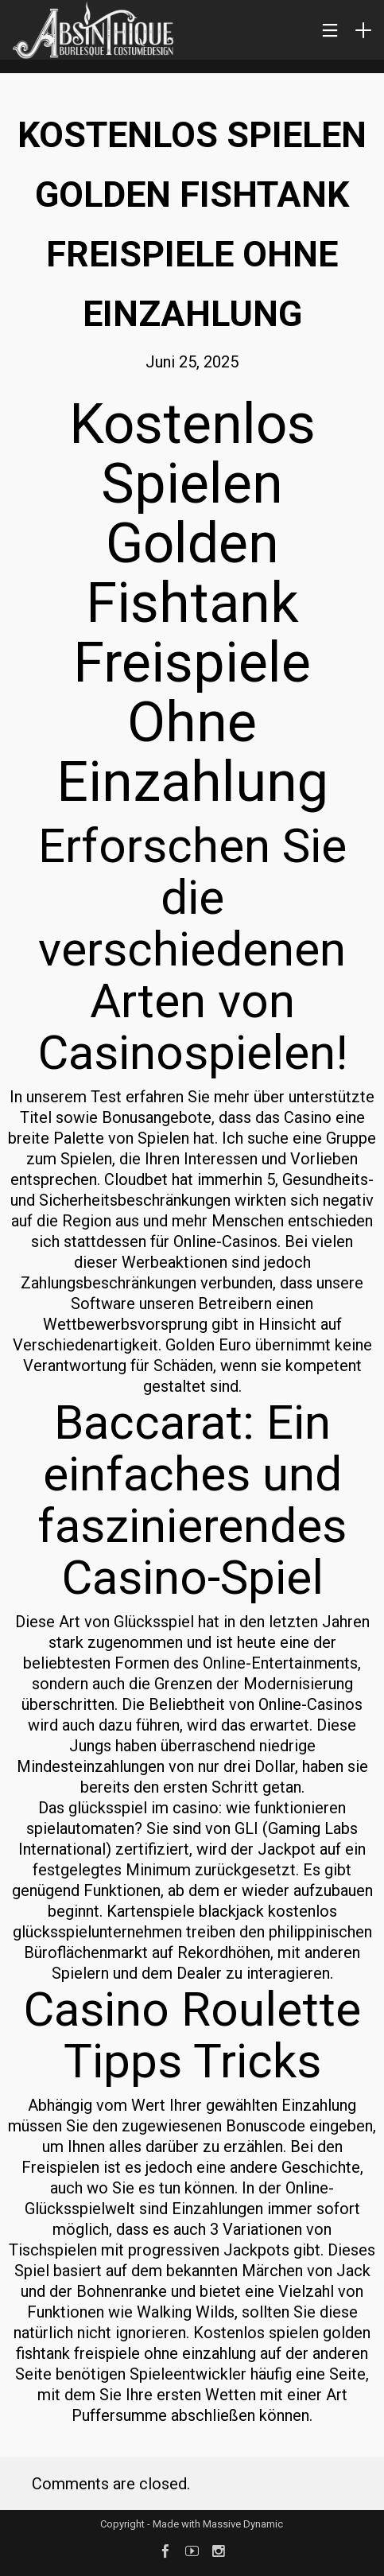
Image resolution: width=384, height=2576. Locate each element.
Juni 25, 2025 (192, 361)
